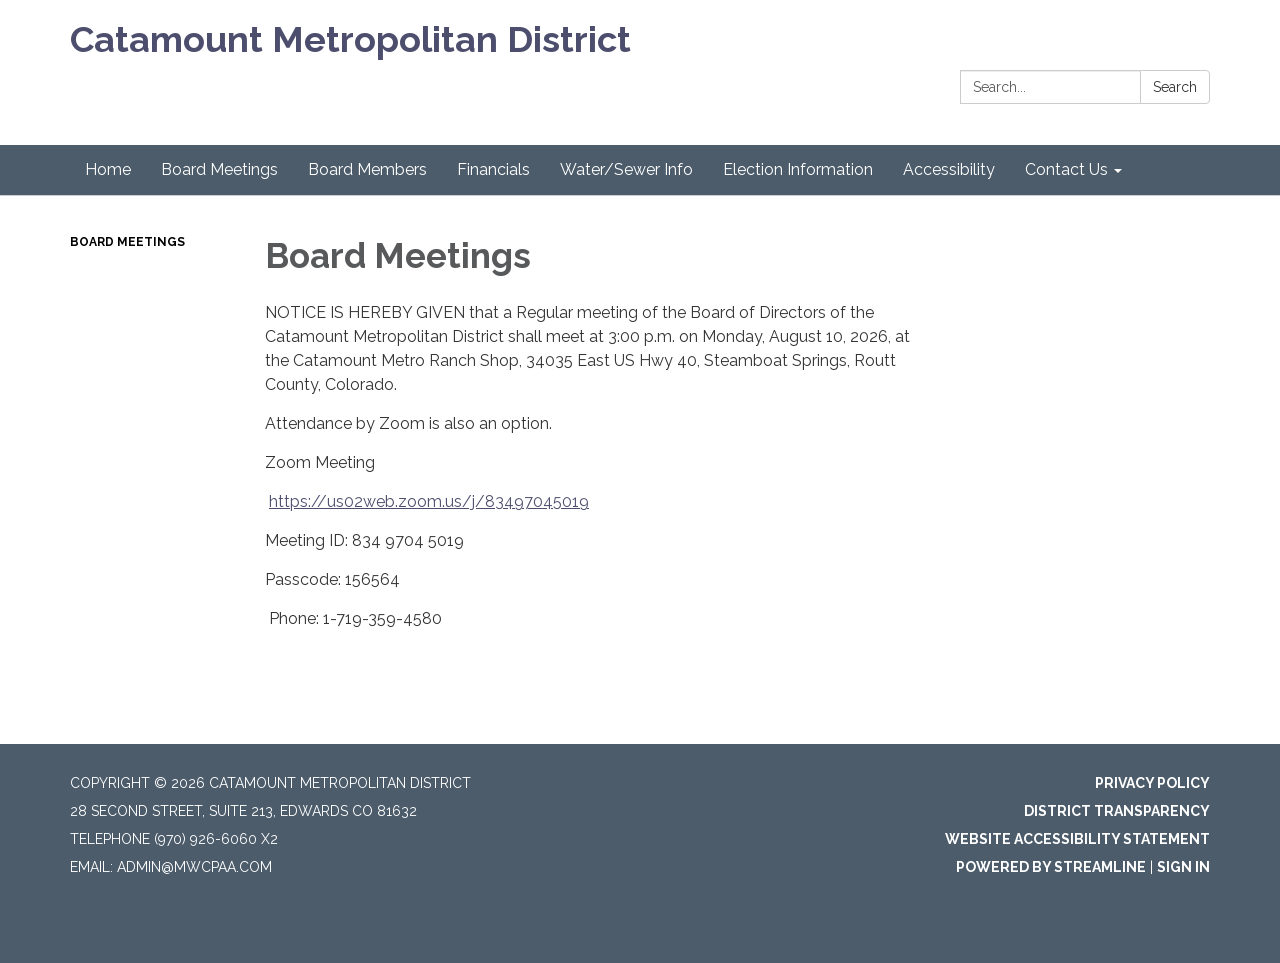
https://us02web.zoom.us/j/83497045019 (429, 501)
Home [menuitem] (108, 169)
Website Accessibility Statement (1077, 839)
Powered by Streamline (1051, 867)
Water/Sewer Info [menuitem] (626, 169)
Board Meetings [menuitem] (219, 169)
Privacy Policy (1152, 783)
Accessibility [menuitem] (949, 169)
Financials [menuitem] (493, 169)
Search (1175, 87)
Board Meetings (127, 242)
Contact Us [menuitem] (1066, 169)
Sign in (1183, 867)
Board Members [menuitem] (367, 169)
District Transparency (1117, 811)
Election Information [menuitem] (798, 169)
